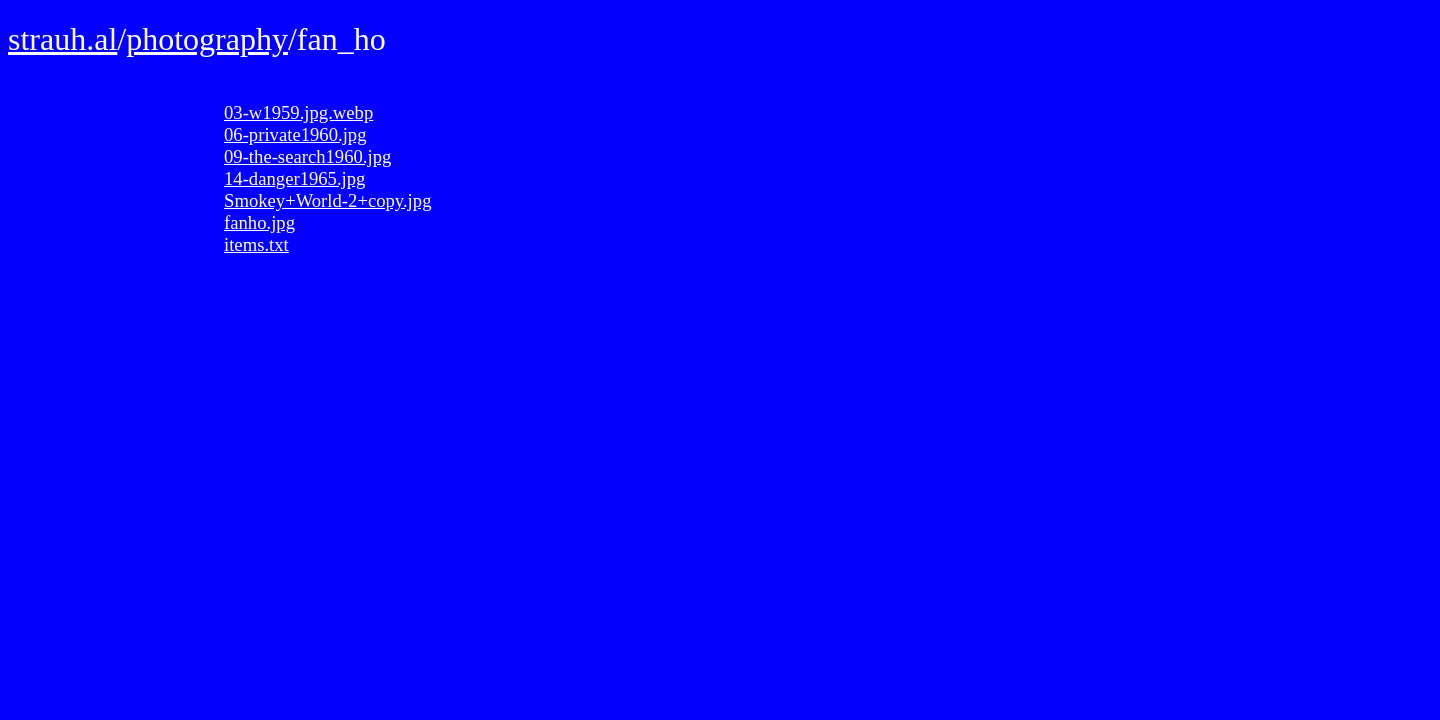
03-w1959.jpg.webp (298, 112)
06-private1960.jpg (295, 134)
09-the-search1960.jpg (307, 156)
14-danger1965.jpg (294, 178)
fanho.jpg (259, 222)
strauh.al (62, 39)
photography (207, 39)
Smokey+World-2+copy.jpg (327, 200)
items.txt (256, 244)
